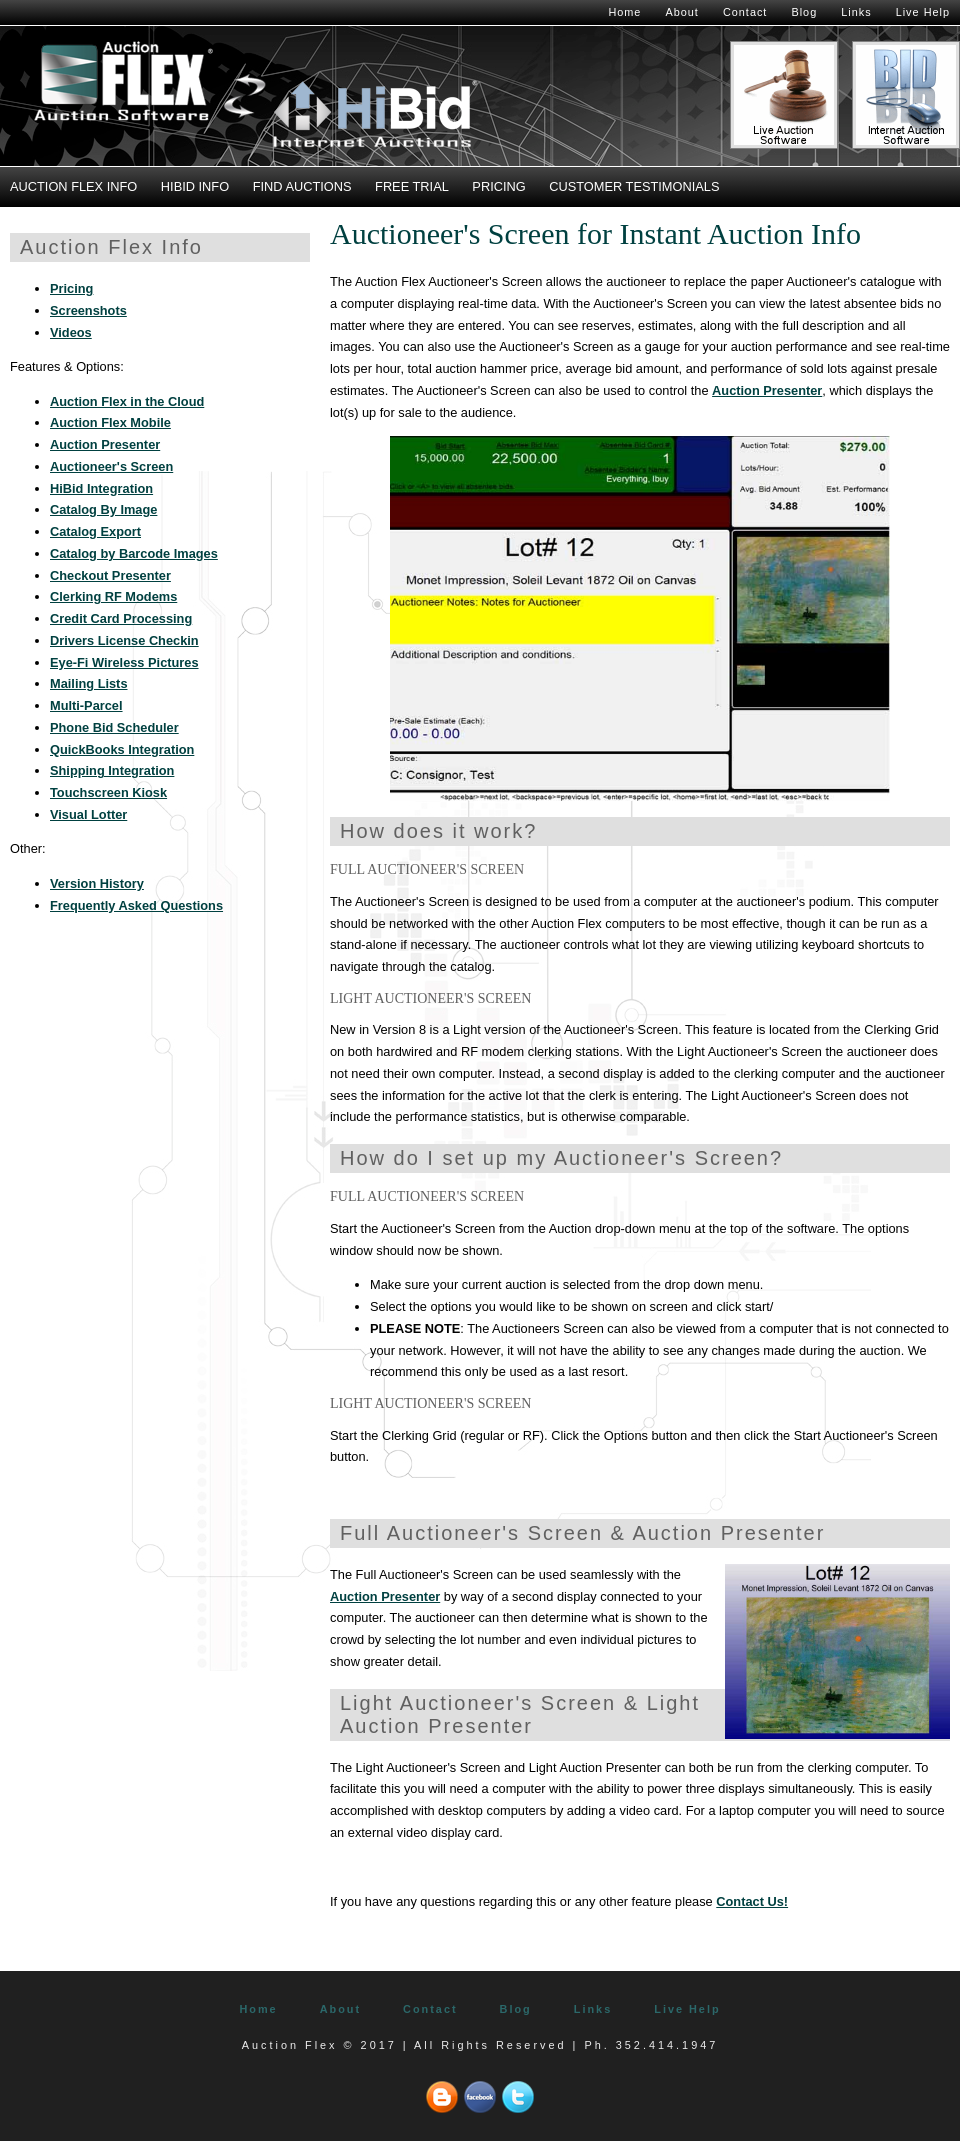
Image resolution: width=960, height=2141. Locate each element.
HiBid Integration (101, 488)
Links (856, 12)
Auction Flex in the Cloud (127, 401)
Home (624, 12)
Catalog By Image (103, 509)
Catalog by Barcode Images (134, 553)
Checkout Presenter (110, 575)
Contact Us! (752, 1901)
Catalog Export (95, 531)
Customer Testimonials (634, 186)
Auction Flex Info (73, 186)
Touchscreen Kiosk (108, 792)
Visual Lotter (88, 814)
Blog (804, 12)
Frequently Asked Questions (136, 905)
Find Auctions (302, 186)
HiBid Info (195, 186)
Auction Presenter (767, 390)
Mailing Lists (89, 683)
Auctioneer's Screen (111, 466)
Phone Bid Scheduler (114, 727)
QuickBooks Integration (122, 749)
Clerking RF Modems (113, 596)
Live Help (923, 12)
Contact (745, 12)
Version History (97, 883)
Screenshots (88, 310)
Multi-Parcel (86, 705)
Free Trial (412, 186)
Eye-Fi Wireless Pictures (124, 662)
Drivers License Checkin (124, 640)
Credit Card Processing (121, 618)
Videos (71, 332)
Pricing (498, 186)
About (681, 12)
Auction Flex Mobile (110, 422)
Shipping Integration (112, 770)
